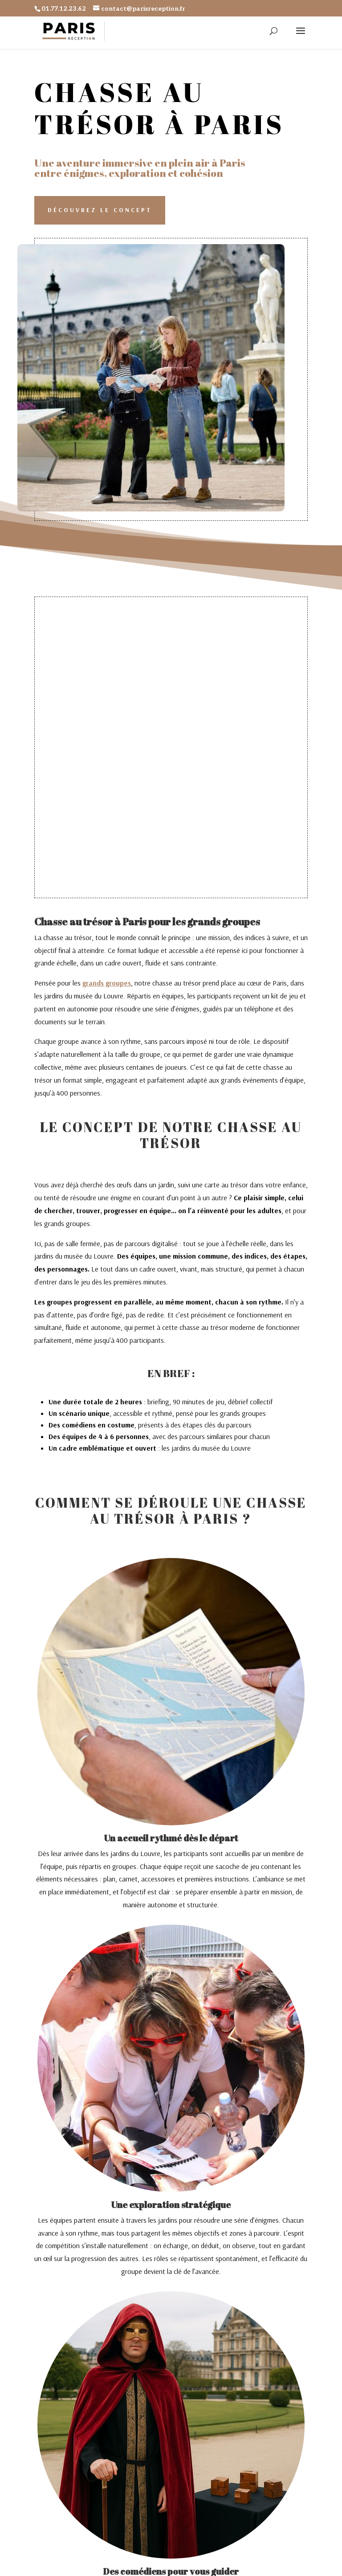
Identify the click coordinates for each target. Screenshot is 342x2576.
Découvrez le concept (100, 210)
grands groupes (106, 982)
